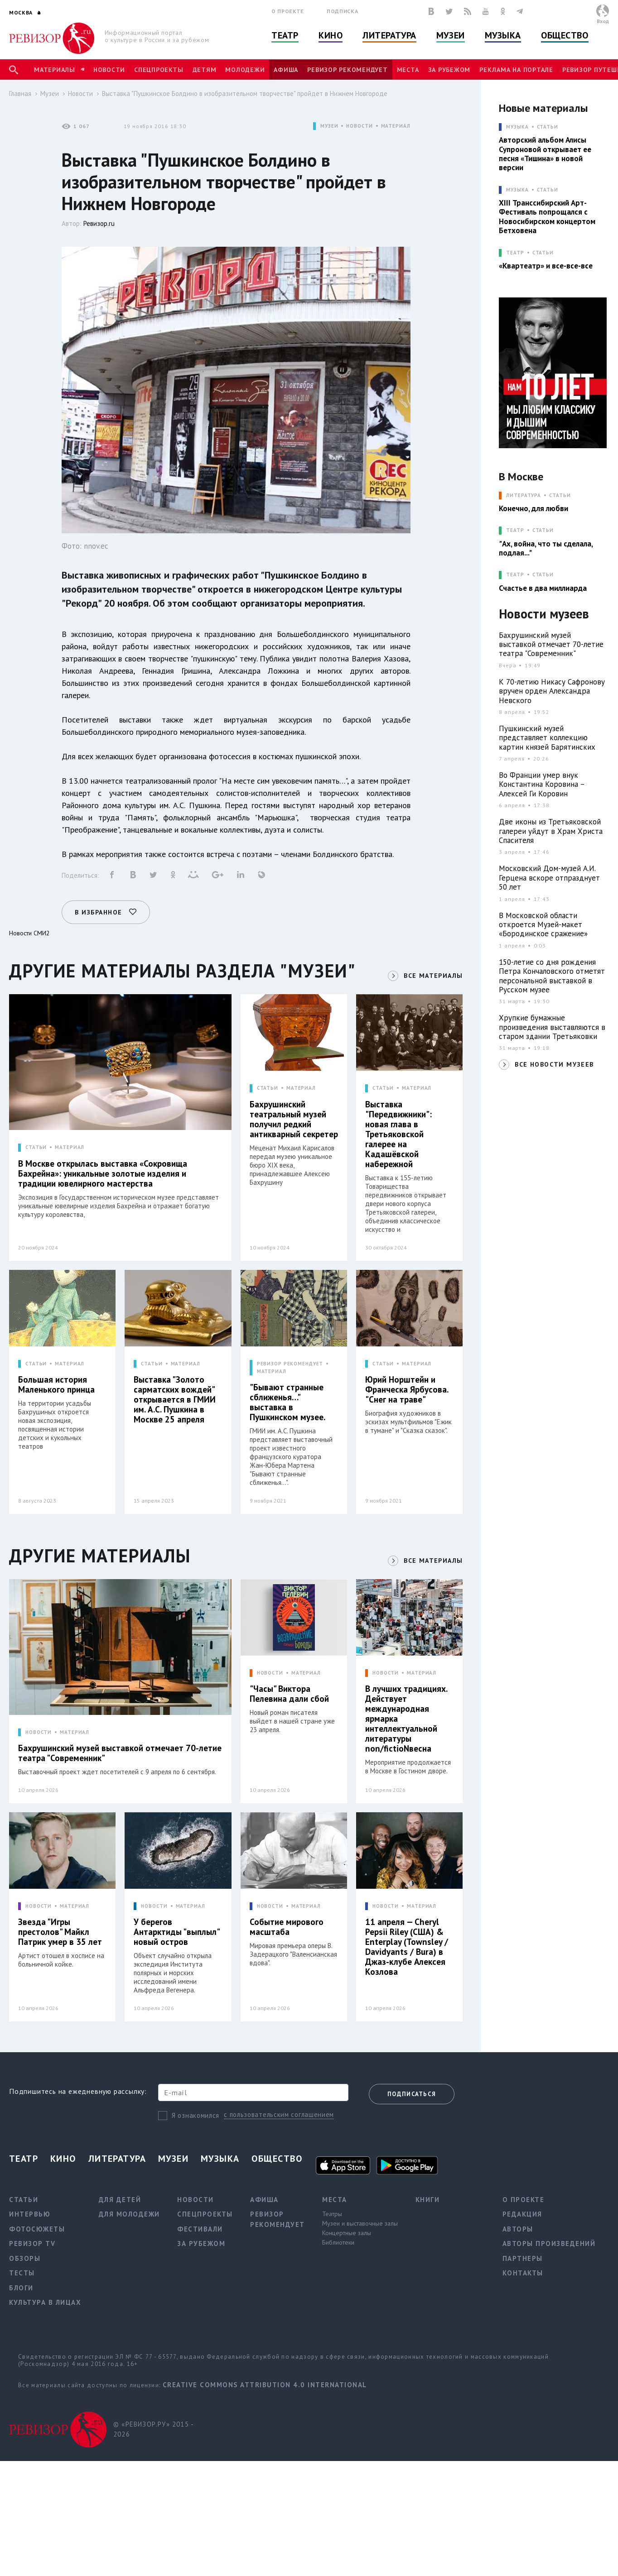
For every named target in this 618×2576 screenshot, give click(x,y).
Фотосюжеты (37, 2229)
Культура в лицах (45, 2302)
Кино (331, 35)
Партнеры (522, 2258)
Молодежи (245, 70)
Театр (285, 35)
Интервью (29, 2214)
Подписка (342, 11)
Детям (205, 70)
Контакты (522, 2273)
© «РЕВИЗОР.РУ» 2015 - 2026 (153, 2429)
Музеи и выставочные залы (360, 2223)
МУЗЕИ (329, 126)
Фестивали (200, 2229)
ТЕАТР (515, 253)
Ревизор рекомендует (347, 70)
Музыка (503, 35)
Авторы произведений (549, 2243)
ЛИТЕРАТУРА (523, 495)
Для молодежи (129, 2214)
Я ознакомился (195, 2115)
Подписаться (411, 2094)
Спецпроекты (158, 70)
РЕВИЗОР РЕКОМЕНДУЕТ (290, 1364)
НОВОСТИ (359, 126)
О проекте (287, 11)
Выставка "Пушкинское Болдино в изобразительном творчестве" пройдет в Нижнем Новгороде (244, 93)
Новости (109, 70)
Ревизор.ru (99, 223)
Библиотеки (338, 2242)
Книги (427, 2199)
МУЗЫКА (517, 127)
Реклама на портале (516, 70)
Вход (603, 21)
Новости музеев (544, 614)
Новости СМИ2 (29, 933)
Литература (389, 35)
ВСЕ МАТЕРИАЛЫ (433, 976)
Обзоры (24, 2258)
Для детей (120, 2199)
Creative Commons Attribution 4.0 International (265, 2384)
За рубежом (449, 70)
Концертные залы (346, 2233)
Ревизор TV (32, 2243)
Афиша (286, 70)
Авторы (517, 2229)
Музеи (450, 35)
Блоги (21, 2288)
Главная (20, 93)
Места (408, 70)
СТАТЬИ (36, 1147)
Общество (564, 35)
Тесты (22, 2273)
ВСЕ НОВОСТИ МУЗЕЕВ (554, 1064)
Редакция (522, 2214)
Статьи (547, 127)
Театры (332, 2214)
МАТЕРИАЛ (395, 126)
